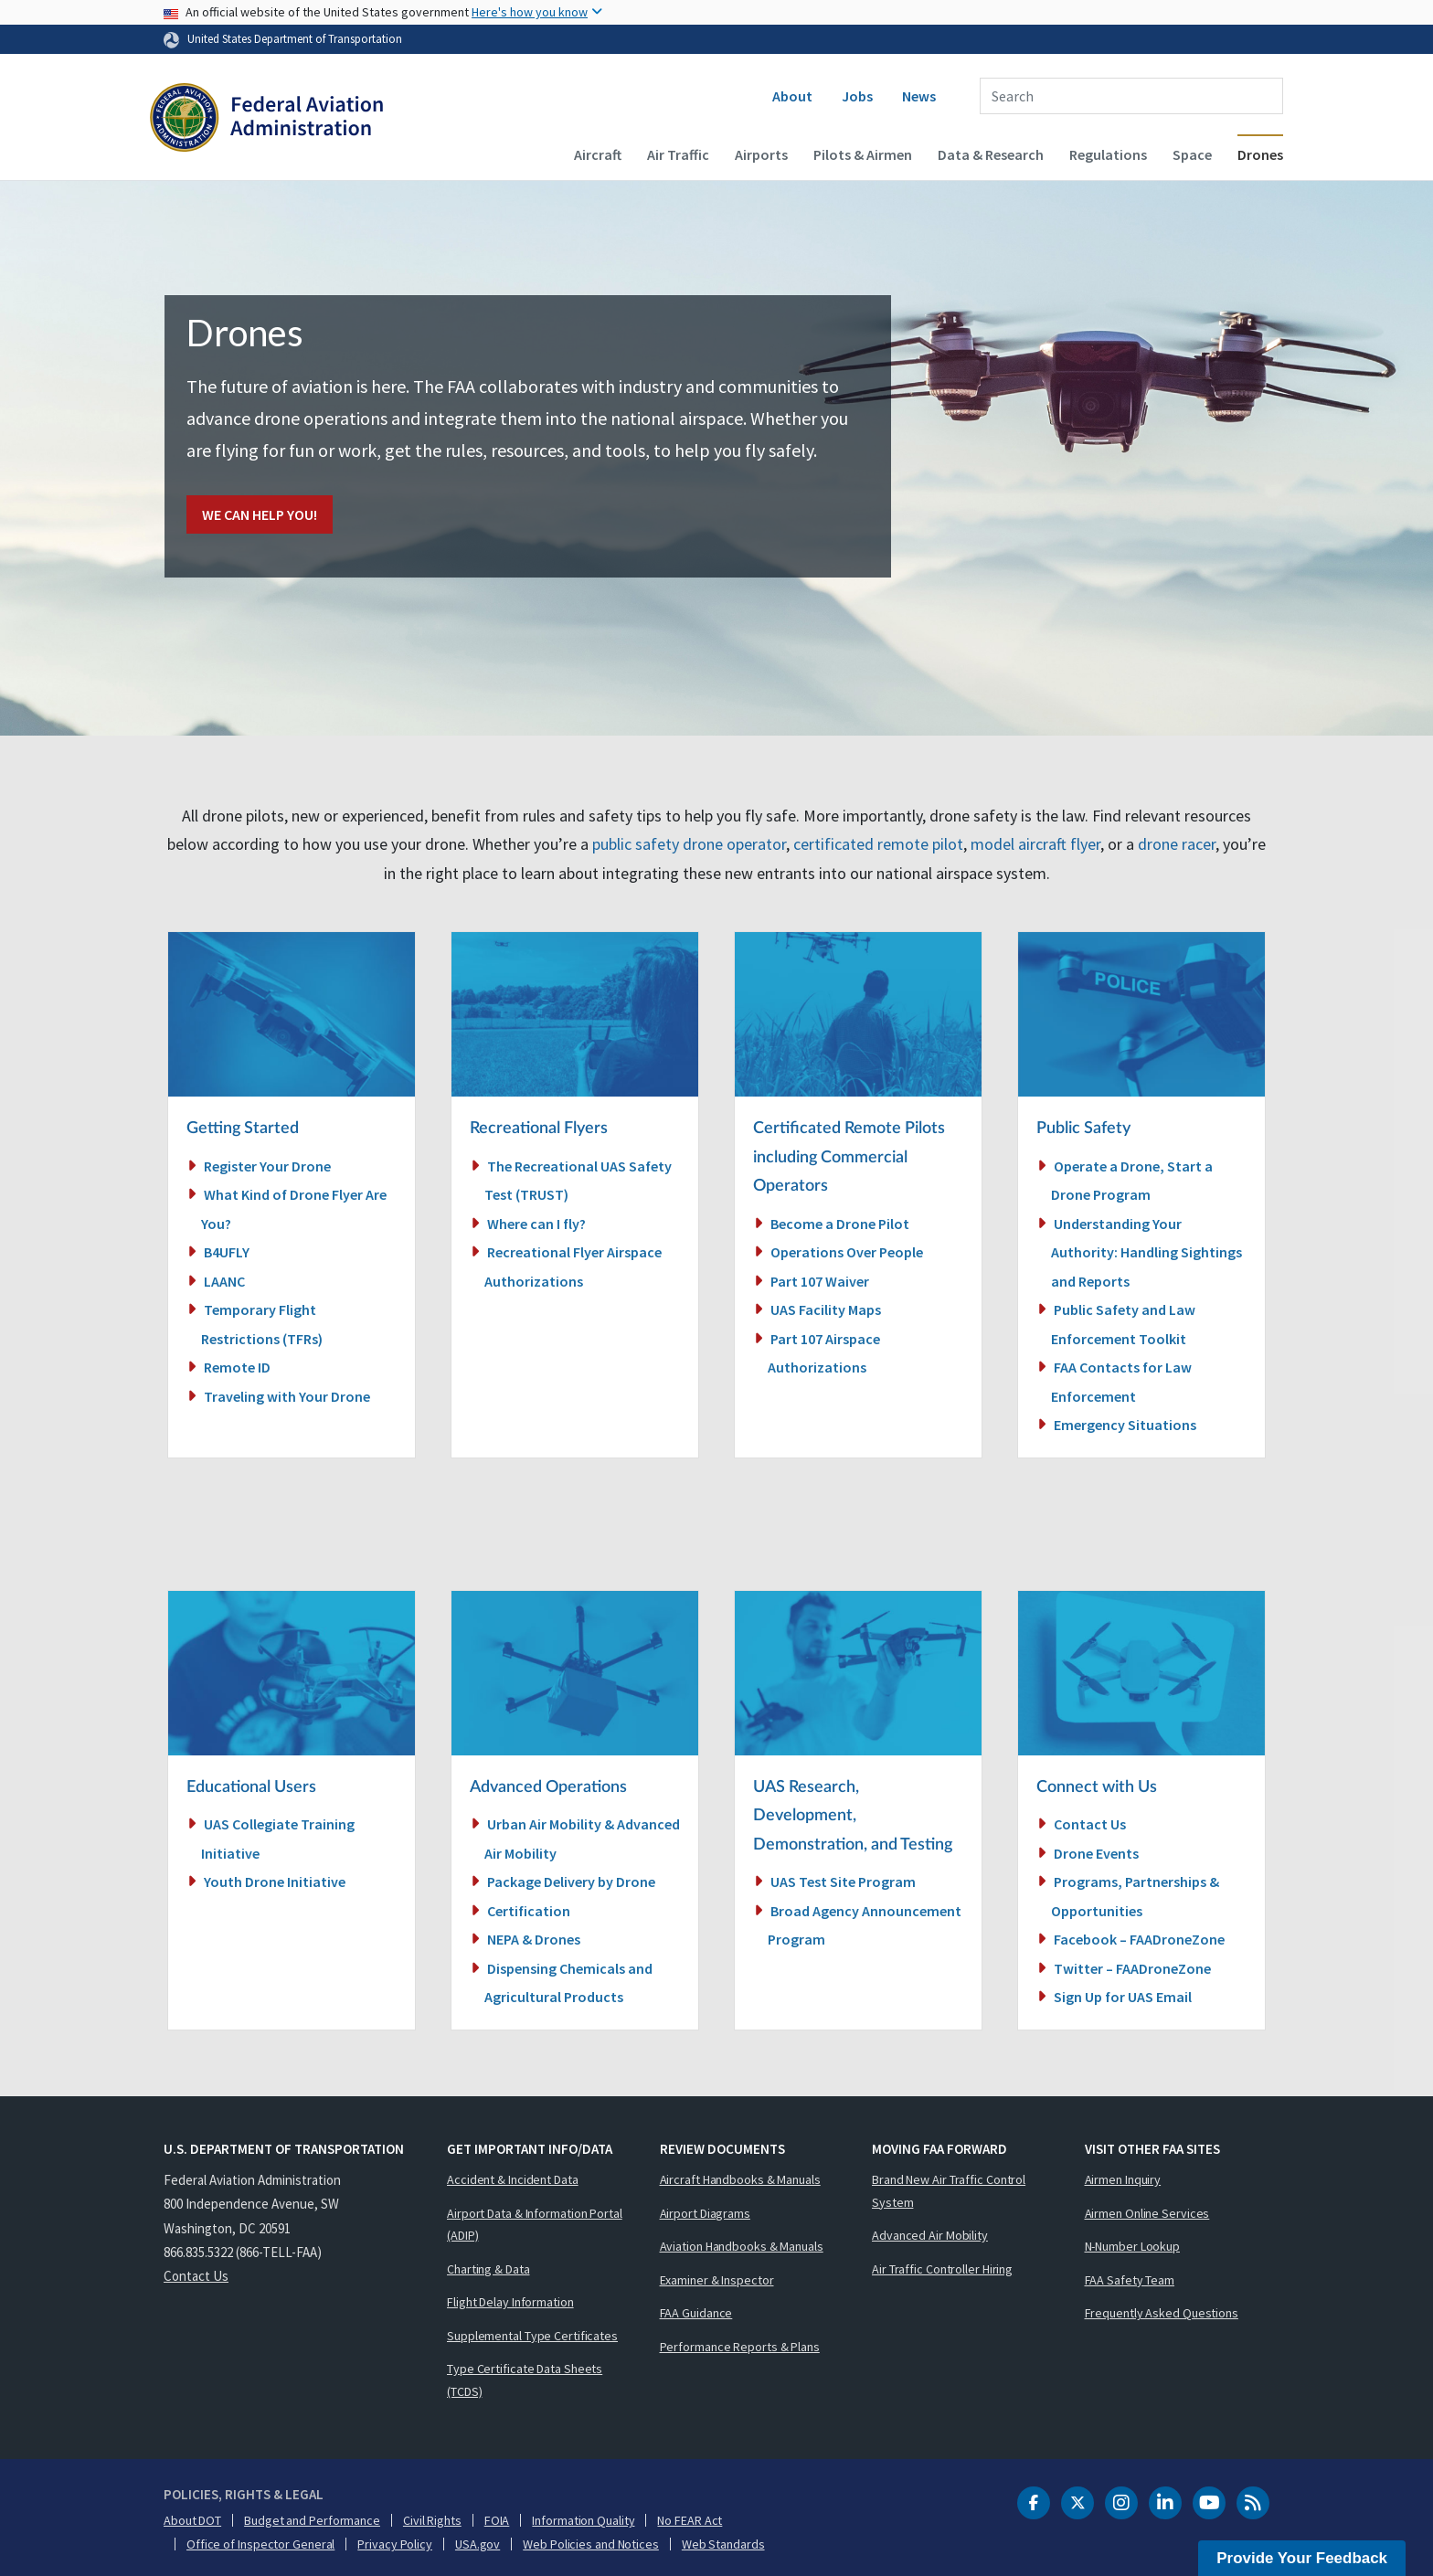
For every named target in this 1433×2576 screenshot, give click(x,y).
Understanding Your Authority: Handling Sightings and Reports (1146, 1252)
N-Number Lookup (1133, 2246)
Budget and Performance (312, 2520)
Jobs (857, 96)
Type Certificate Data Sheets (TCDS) (524, 2380)
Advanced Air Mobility (930, 2235)
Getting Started (242, 1128)
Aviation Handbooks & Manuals (741, 2246)
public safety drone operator (689, 843)
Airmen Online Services (1147, 2213)
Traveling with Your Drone (287, 1396)
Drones (1260, 154)
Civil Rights (432, 2520)
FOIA (497, 2520)
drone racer (1176, 843)
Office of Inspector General (260, 2544)
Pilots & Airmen (862, 154)
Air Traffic (678, 154)
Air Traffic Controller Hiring (942, 2269)
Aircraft (597, 154)
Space (1192, 154)
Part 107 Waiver (819, 1281)
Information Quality (583, 2520)
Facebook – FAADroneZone (1139, 1939)
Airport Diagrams (705, 2213)
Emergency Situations (1125, 1424)
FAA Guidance (696, 2313)
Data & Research (991, 154)
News (919, 96)
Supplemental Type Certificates (532, 2335)
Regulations (1108, 154)
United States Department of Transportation (294, 38)
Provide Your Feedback (1301, 2558)
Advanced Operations (548, 1787)
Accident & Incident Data (513, 2179)
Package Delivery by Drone (571, 1881)
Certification (528, 1911)
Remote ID (237, 1367)
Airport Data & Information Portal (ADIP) (534, 2224)
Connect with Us (1096, 1787)
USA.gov (477, 2544)
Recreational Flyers (539, 1128)
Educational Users (251, 1787)
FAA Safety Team (1130, 2280)
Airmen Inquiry (1123, 2179)
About (792, 96)
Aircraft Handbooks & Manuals (740, 2179)
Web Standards (723, 2544)
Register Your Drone (267, 1166)
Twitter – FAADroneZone (1132, 1968)
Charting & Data (488, 2269)
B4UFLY (226, 1252)
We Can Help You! (259, 514)
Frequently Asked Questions (1161, 2313)
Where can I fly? (536, 1223)
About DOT (192, 2520)
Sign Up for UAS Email (1123, 1997)
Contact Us (1090, 1824)
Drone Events (1096, 1853)
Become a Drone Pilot (839, 1223)
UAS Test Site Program (843, 1881)
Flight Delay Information (510, 2302)
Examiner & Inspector (717, 2280)
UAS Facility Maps (825, 1309)
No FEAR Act (689, 2520)
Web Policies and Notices (591, 2544)
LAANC (224, 1281)
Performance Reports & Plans (740, 2346)
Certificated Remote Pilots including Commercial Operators (849, 1157)
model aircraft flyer (1035, 843)
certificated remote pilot (878, 843)
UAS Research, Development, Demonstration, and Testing (852, 1816)
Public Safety (1083, 1128)
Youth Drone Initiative (274, 1881)
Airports (761, 154)
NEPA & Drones (533, 1939)
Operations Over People (846, 1252)
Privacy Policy (394, 2544)
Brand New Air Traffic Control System (948, 2190)
